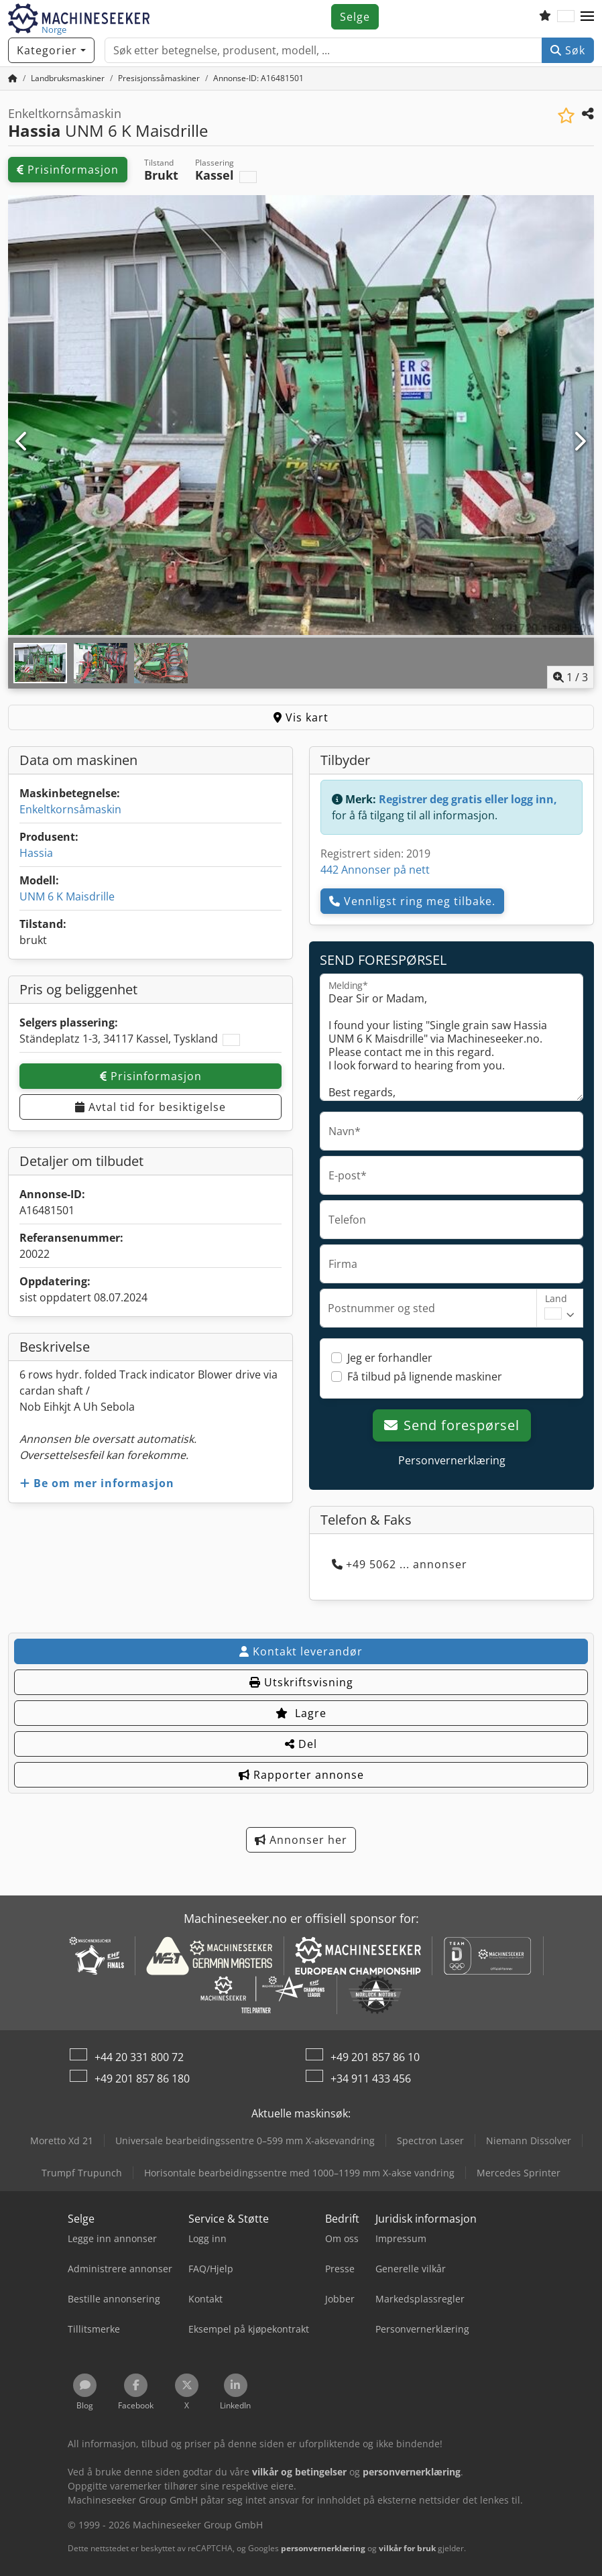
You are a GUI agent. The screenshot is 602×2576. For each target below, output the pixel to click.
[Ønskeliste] (545, 17)
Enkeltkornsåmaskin (70, 809)
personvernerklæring (323, 2548)
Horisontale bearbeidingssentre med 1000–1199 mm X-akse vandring (299, 2172)
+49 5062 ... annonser (399, 1564)
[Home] (68, 78)
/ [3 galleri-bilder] (570, 677)
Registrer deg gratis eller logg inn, (468, 799)
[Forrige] (22, 442)
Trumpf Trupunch (82, 2172)
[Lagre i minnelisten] (566, 116)
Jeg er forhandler (389, 1357)
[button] (587, 17)
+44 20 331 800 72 (139, 2057)
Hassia (36, 852)
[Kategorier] (51, 50)
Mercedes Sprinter (518, 2172)
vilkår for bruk (407, 2548)
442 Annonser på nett (375, 869)
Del (301, 1744)
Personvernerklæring (451, 1460)
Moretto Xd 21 (61, 2140)
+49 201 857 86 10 (375, 2057)
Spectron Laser (430, 2140)
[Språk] (566, 17)
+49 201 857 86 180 (142, 2078)
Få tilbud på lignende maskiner (424, 1376)
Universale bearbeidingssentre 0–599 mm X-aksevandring (245, 2140)
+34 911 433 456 (370, 2078)
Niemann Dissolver (528, 2140)
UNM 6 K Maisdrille (67, 896)
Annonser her (301, 1839)
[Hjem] (12, 78)
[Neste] (579, 442)
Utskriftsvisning (301, 1682)
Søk (567, 50)
